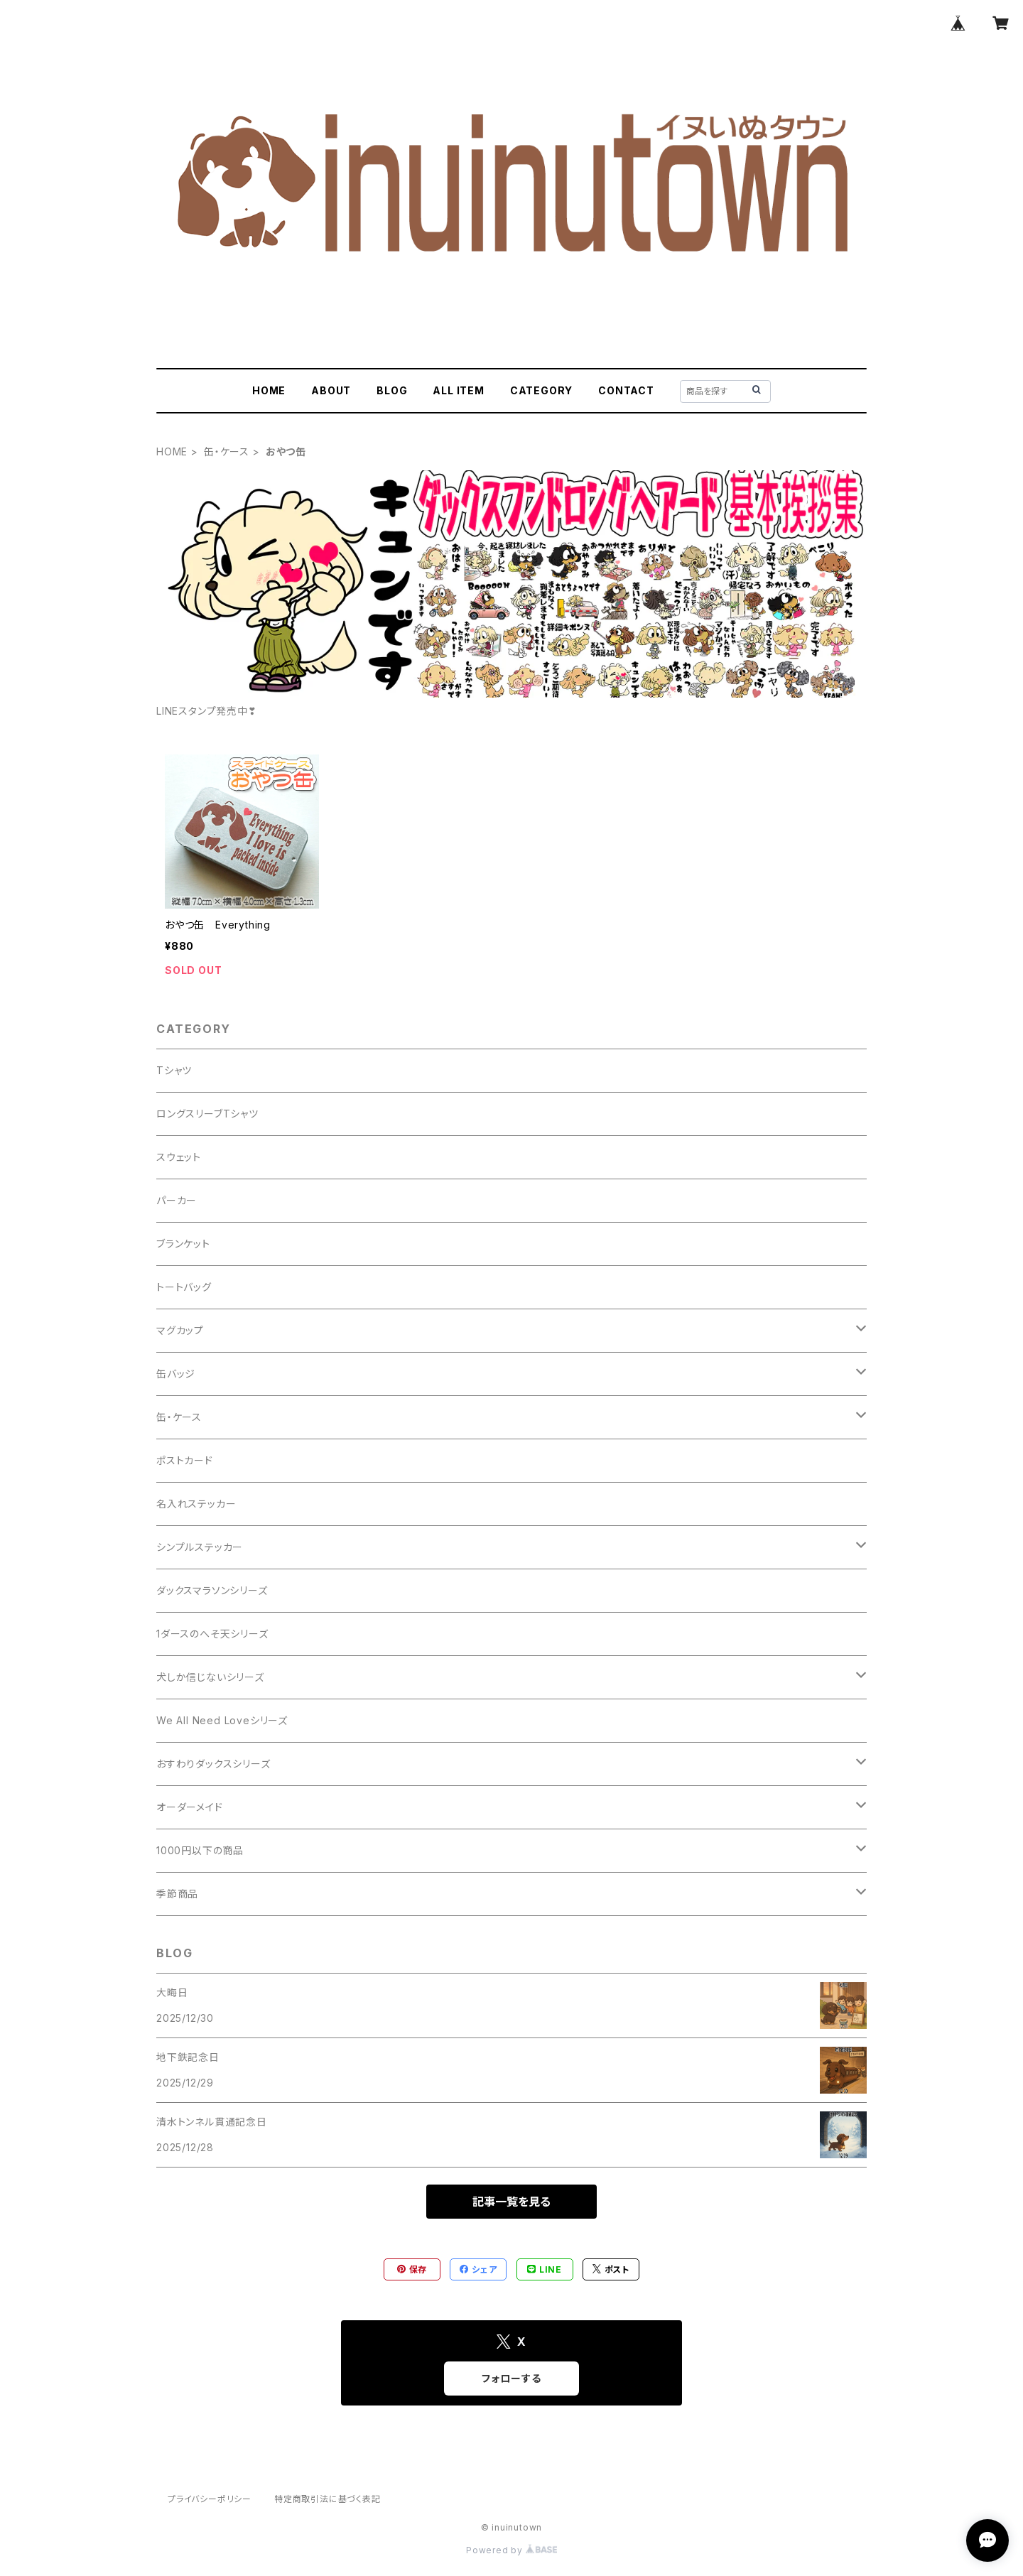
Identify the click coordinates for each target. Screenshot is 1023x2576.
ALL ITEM (458, 390)
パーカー (176, 1200)
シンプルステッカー (199, 1547)
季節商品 (177, 1894)
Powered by (511, 2550)
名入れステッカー (196, 1504)
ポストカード (184, 1460)
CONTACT (626, 390)
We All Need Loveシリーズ (222, 1720)
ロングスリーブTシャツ (207, 1114)
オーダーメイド (189, 1807)
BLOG (392, 390)
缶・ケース (226, 451)
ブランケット (183, 1244)
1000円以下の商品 (200, 1850)
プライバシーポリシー (209, 2499)
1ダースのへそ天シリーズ (212, 1634)
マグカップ (180, 1330)
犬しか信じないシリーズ (210, 1677)
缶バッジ (175, 1374)
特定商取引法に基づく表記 (327, 2499)
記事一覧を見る (511, 2202)
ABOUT (331, 390)
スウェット (178, 1157)
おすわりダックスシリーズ (213, 1764)
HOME (269, 390)
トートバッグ (184, 1287)
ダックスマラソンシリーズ (212, 1590)
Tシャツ (174, 1070)
